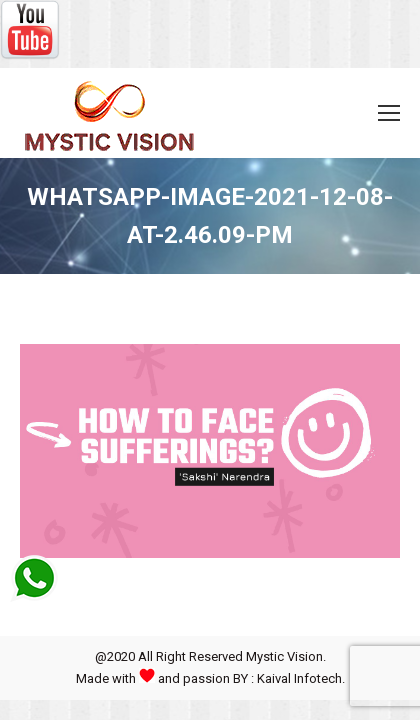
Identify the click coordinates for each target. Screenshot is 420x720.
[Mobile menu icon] (389, 113)
